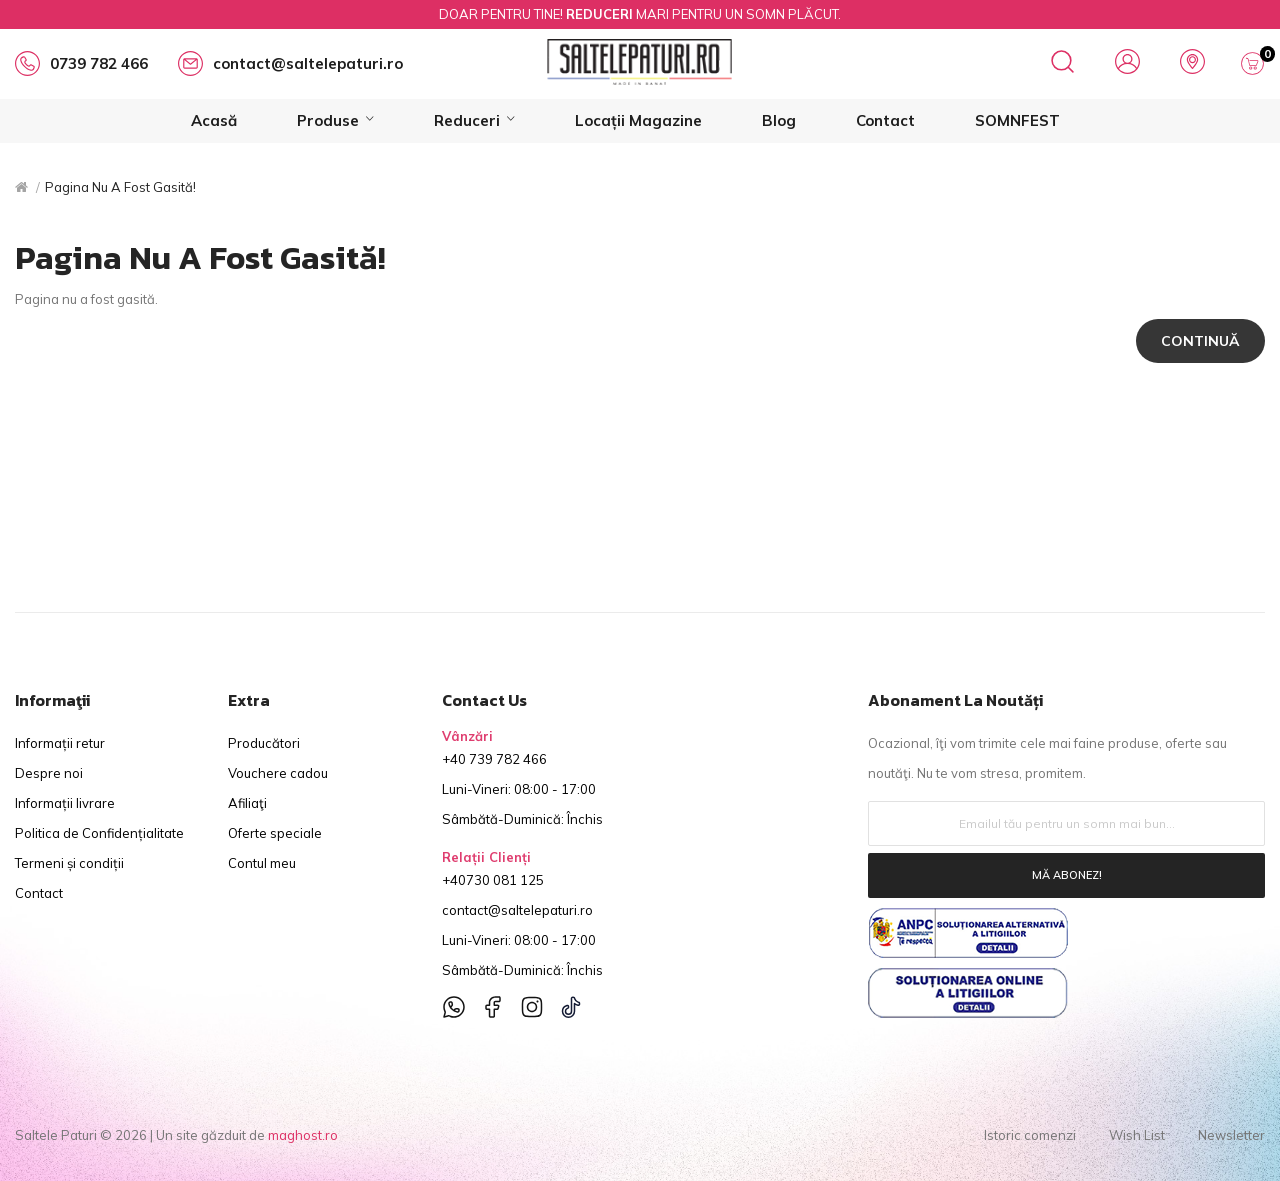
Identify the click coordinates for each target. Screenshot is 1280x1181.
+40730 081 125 (493, 880)
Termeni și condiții (69, 863)
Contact (39, 893)
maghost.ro (303, 1135)
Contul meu (262, 863)
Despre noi (49, 773)
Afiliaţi (247, 803)
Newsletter (1231, 1135)
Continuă (1200, 341)
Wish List (1137, 1135)
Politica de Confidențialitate (99, 833)
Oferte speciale (275, 833)
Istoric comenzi (1030, 1135)
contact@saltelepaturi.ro (517, 910)
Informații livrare (65, 803)
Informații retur (60, 743)
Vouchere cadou (278, 773)
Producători (264, 743)
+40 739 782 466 (494, 759)
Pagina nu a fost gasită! (120, 187)
